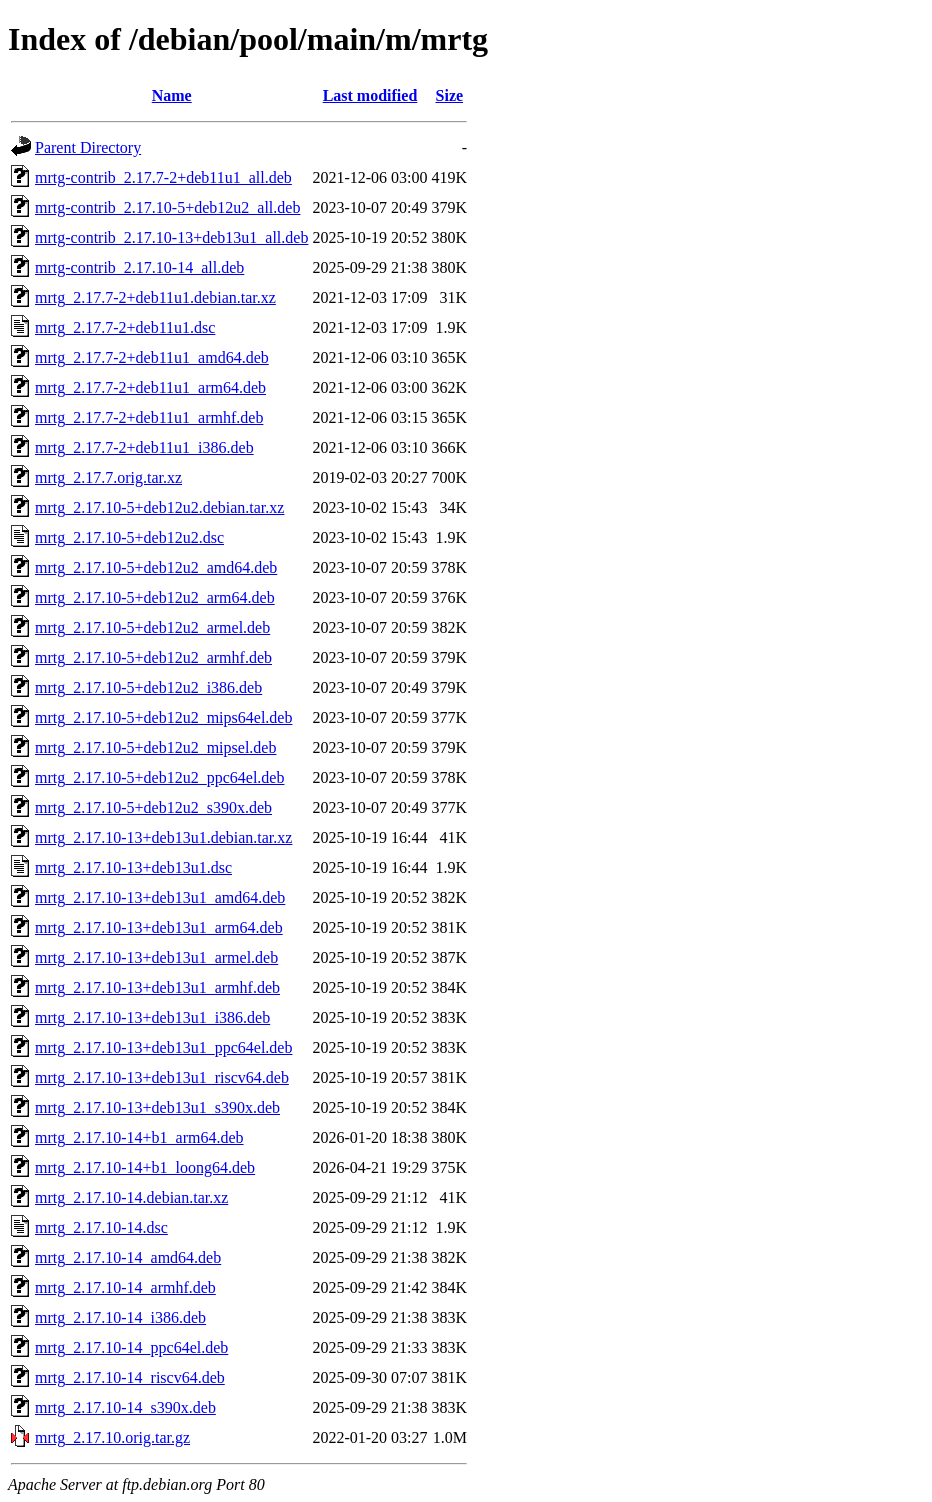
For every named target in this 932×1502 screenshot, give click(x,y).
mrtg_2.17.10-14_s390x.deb (125, 1407)
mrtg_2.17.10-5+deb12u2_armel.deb (152, 627)
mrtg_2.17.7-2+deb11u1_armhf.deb (149, 417)
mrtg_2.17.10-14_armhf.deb (125, 1287)
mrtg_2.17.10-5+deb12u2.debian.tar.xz (159, 507)
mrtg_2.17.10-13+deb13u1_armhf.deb (157, 987)
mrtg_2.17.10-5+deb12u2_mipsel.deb (155, 747)
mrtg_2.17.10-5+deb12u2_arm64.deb (155, 597)
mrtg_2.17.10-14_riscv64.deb (130, 1377)
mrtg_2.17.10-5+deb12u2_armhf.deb (153, 657)
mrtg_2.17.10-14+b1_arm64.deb (139, 1137)
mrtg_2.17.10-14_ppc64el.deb (131, 1347)
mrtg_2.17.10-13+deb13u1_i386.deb (152, 1017)
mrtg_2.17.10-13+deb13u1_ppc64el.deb (163, 1047)
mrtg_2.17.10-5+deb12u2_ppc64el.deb (159, 777)
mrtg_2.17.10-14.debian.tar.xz (131, 1197)
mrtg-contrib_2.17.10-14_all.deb (139, 267)
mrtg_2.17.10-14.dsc (101, 1227)
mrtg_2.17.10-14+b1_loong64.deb (145, 1167)
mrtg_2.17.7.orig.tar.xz (108, 477)
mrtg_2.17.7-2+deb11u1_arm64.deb (150, 387)
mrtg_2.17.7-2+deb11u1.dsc (125, 327)
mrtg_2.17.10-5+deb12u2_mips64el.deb (163, 717)
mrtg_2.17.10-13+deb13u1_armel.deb (156, 957)
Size (450, 95)
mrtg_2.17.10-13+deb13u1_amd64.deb (160, 897)
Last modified (370, 95)
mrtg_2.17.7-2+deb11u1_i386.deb (144, 447)
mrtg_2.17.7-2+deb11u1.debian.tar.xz (155, 297)
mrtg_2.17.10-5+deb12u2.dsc (129, 537)
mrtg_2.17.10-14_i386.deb (120, 1317)
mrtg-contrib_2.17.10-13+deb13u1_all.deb (171, 237)
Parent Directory (88, 147)
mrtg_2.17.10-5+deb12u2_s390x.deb (153, 807)
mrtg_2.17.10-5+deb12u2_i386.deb (148, 687)
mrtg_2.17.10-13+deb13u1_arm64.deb (159, 927)
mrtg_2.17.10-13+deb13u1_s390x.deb (157, 1107)
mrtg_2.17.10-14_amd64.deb (128, 1257)
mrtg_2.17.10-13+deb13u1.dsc (133, 867)
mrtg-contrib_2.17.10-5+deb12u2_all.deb (167, 207)
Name (172, 95)
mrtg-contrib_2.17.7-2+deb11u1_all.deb (163, 177)
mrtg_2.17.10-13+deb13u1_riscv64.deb (162, 1077)
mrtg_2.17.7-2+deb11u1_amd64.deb (152, 357)
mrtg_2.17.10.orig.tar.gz (112, 1437)
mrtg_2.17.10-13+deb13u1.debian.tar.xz (163, 837)
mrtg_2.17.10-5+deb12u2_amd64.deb (156, 567)
